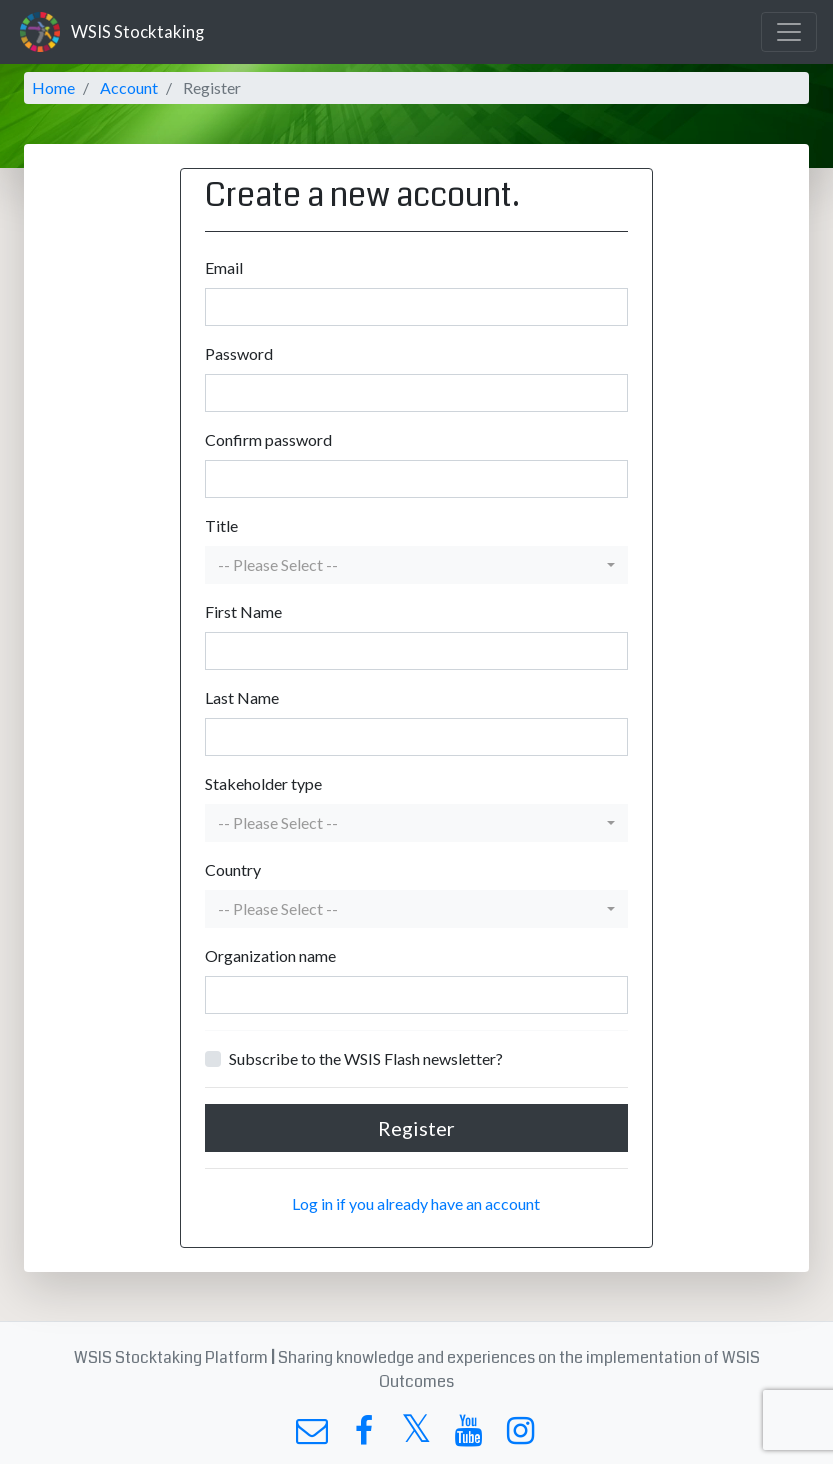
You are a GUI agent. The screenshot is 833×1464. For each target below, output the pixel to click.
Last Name (242, 697)
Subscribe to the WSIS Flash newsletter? (366, 1058)
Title (221, 525)
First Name (243, 611)
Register (416, 1128)
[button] (416, 565)
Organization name (270, 955)
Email (224, 267)
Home (53, 87)
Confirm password (268, 439)
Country (233, 869)
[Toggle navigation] (789, 32)
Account (129, 87)
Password (239, 353)
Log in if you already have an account (416, 1203)
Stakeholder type (263, 783)
